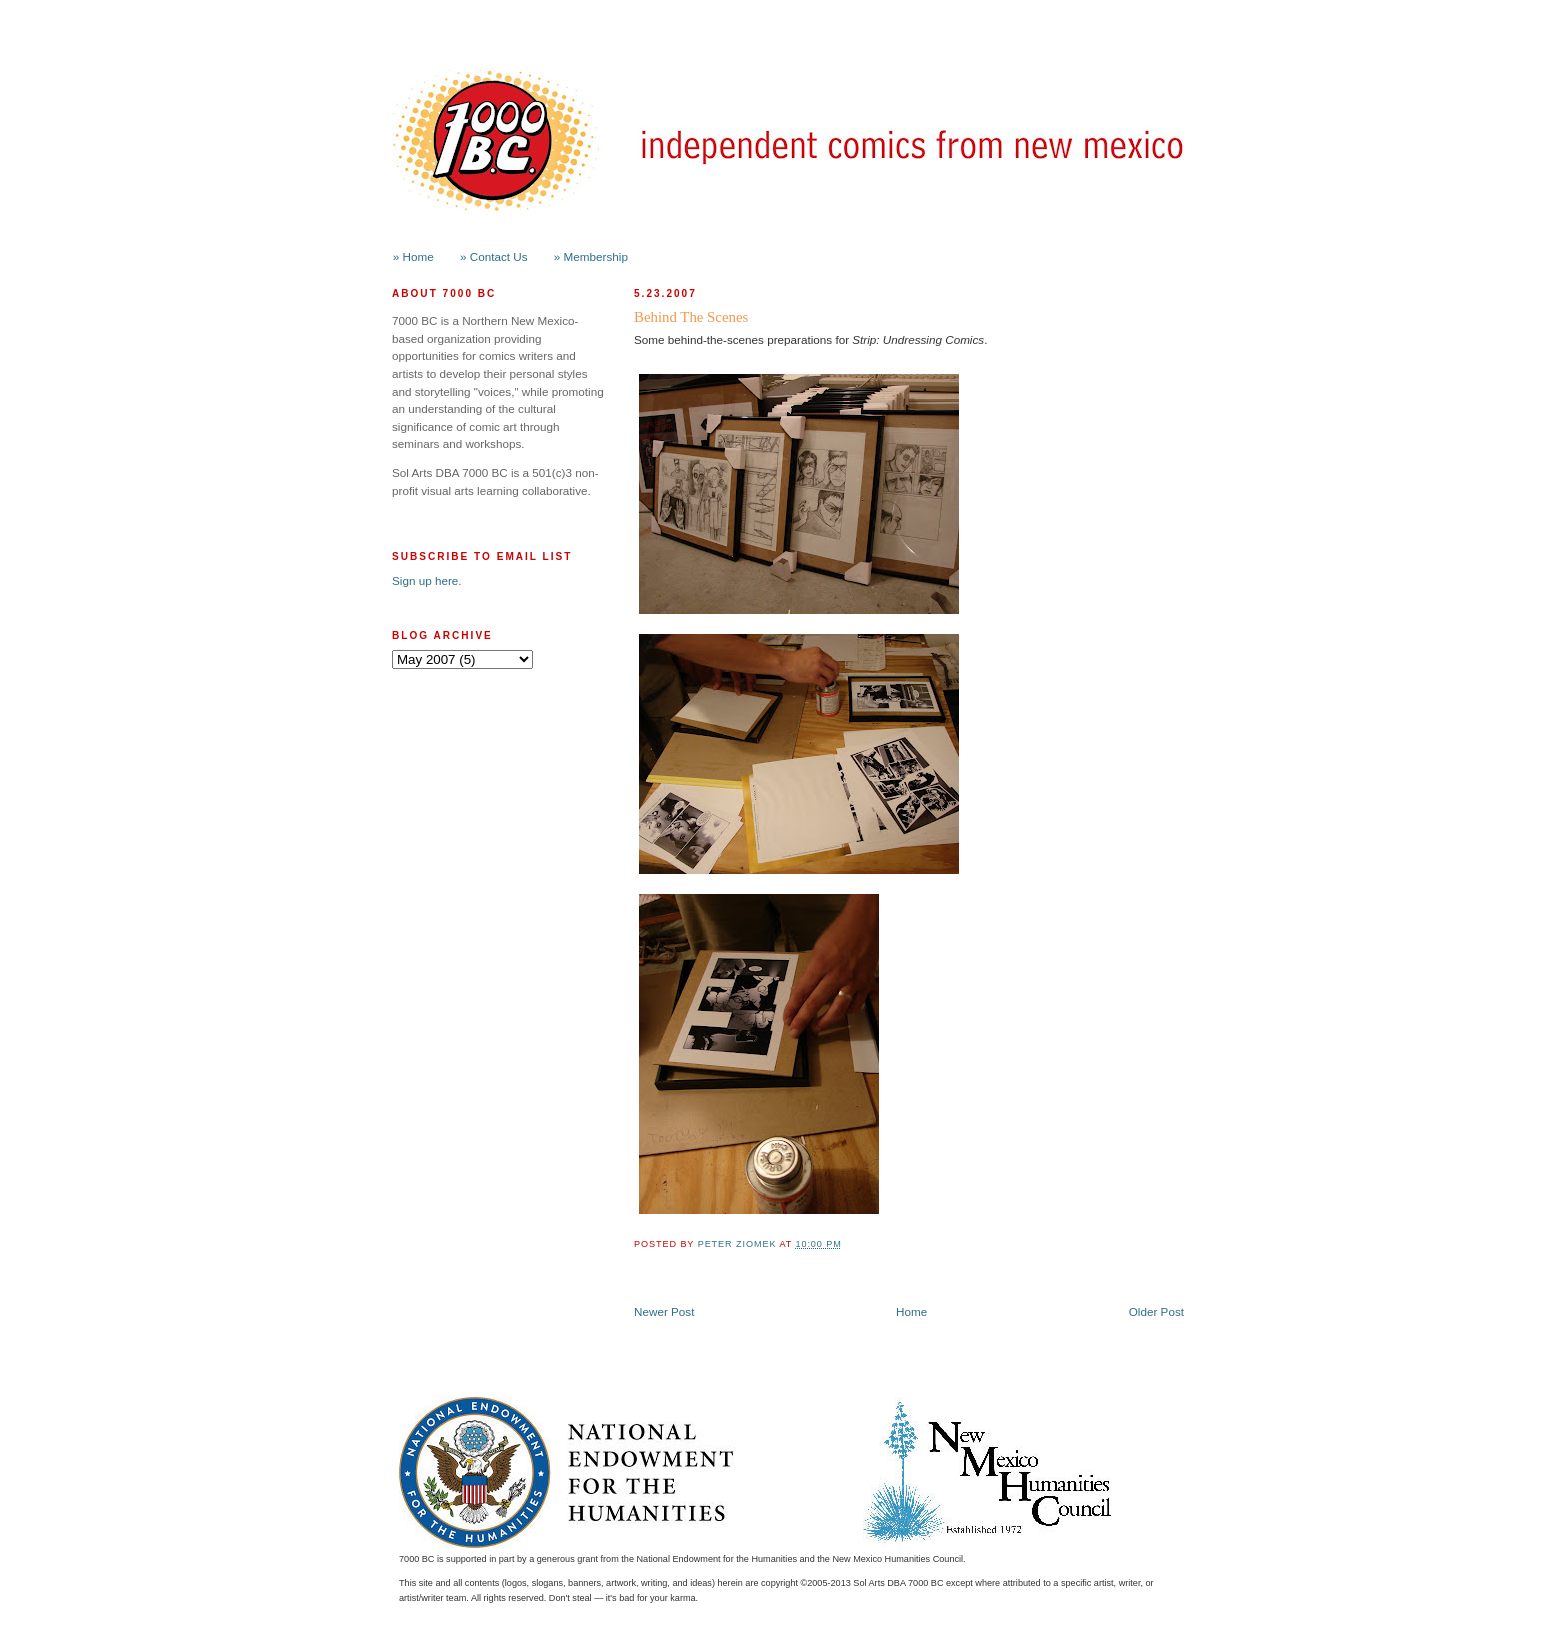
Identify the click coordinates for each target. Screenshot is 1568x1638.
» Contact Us (494, 256)
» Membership (591, 256)
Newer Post (664, 1311)
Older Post (1156, 1311)
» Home (413, 256)
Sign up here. (427, 580)
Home (911, 1311)
